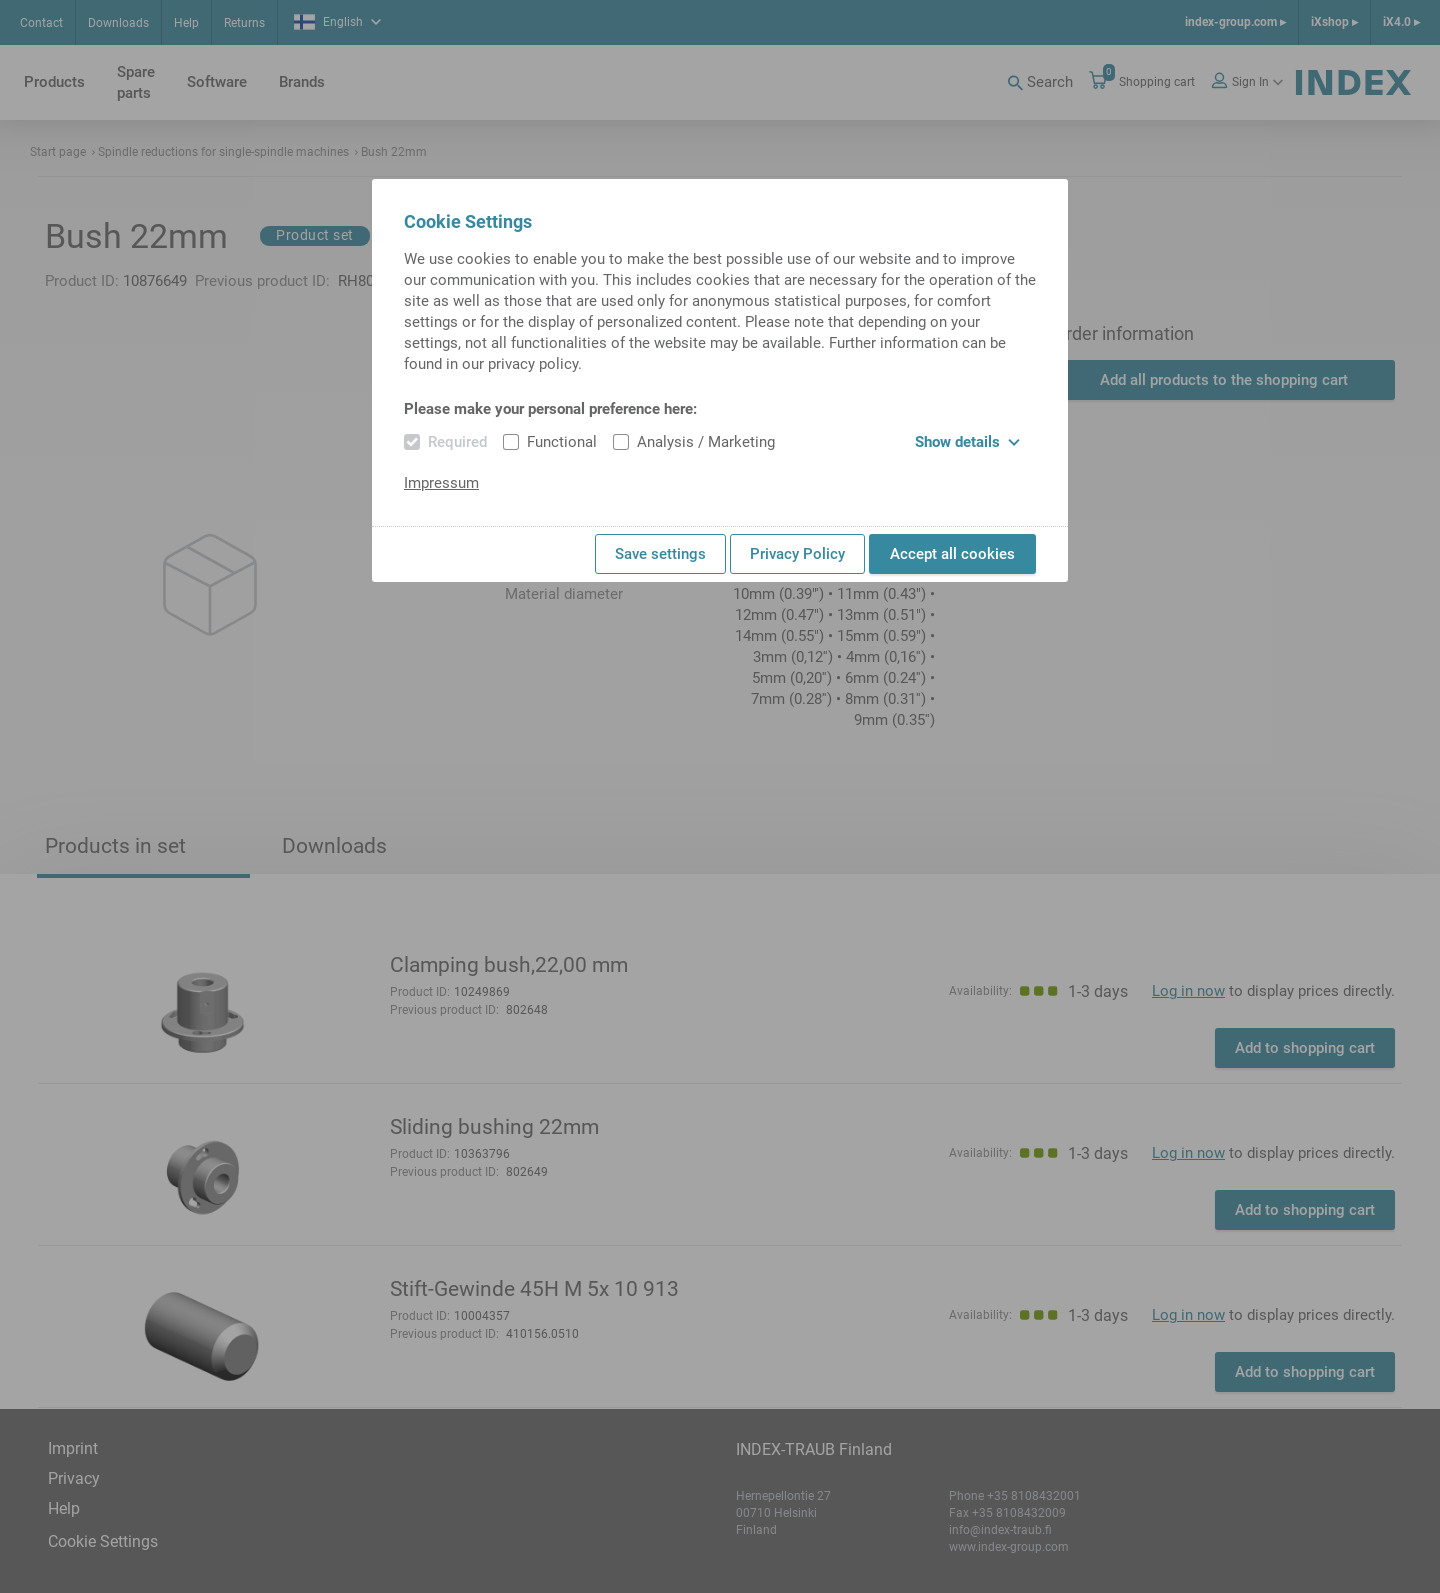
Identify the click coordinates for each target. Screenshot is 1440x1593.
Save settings (660, 554)
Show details (967, 442)
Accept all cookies (952, 554)
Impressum (441, 483)
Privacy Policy (797, 554)
